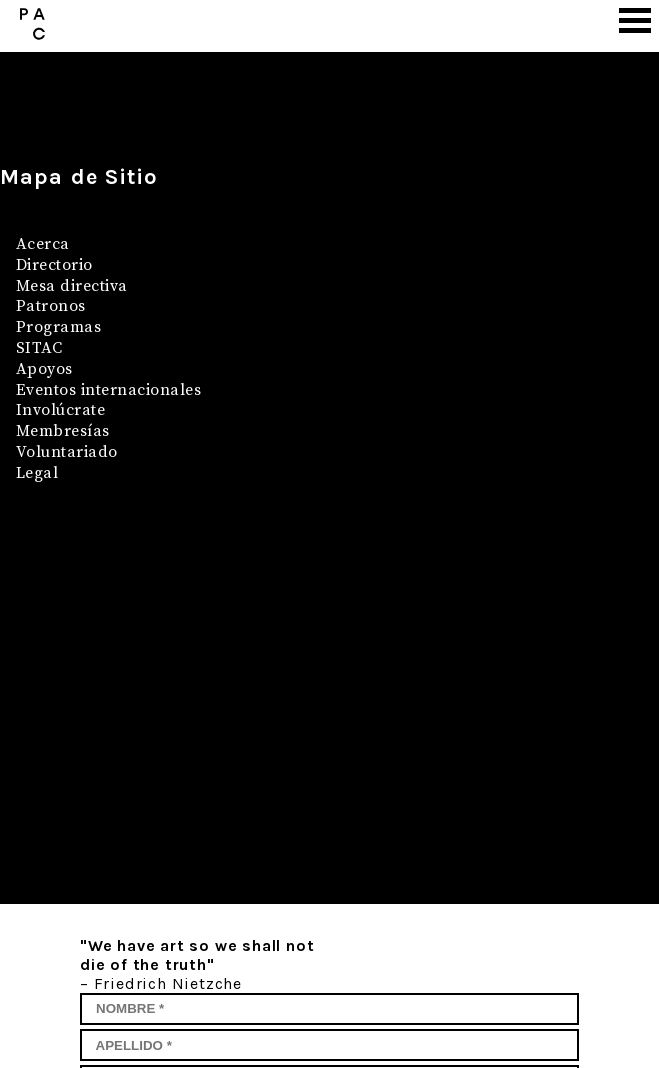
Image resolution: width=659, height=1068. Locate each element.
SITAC (39, 348)
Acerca (43, 244)
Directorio (54, 265)
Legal (37, 473)
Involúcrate (60, 410)
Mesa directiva (72, 286)
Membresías (63, 431)
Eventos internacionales (108, 390)
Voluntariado (67, 452)
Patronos (51, 306)
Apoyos (44, 369)
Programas (58, 327)
